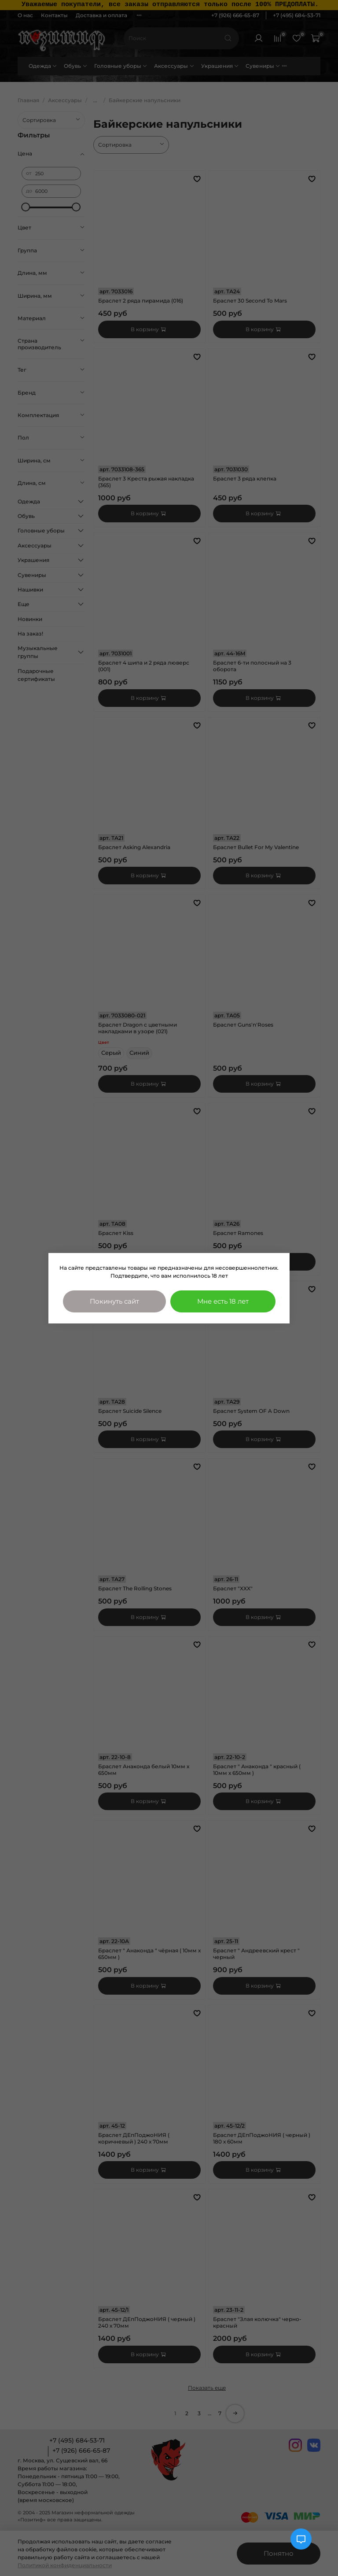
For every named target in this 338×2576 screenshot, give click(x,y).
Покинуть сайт (114, 1301)
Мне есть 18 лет (223, 1301)
